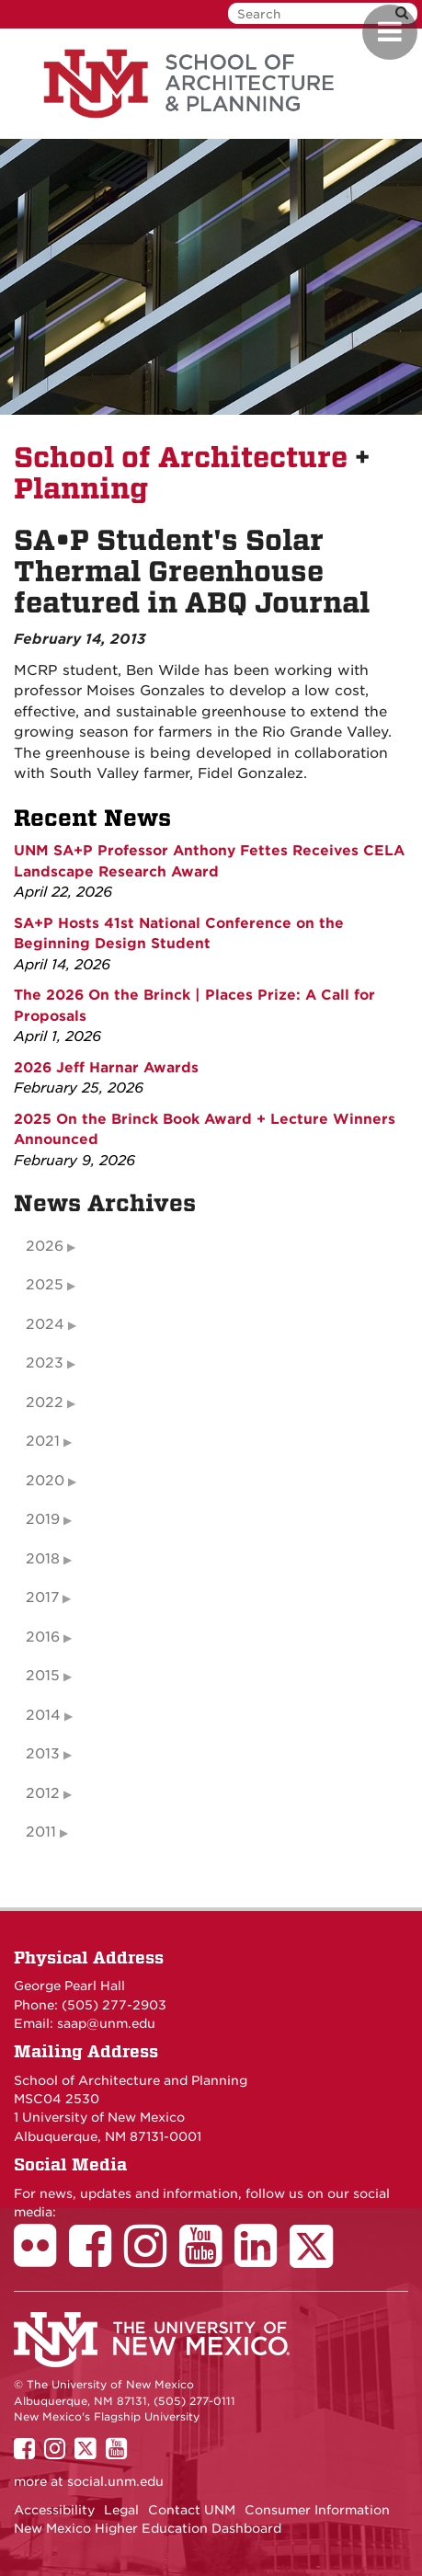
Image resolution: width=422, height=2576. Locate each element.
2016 (43, 1637)
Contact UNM (191, 2509)
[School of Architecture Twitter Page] (318, 2258)
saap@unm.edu (106, 2023)
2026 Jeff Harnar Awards (106, 1067)
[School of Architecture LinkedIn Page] (262, 2258)
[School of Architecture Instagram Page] (151, 2258)
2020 (45, 1480)
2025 (44, 1285)
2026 (44, 1246)
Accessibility (54, 2509)
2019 (43, 1519)
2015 (43, 1675)
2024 (45, 1324)
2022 (44, 1402)
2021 (43, 1441)
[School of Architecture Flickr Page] (41, 2258)
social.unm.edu (115, 2481)
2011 (41, 1832)
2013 (43, 1754)
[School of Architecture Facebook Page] (96, 2258)
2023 (44, 1363)
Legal (121, 2509)
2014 (43, 1715)
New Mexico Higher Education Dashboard (147, 2528)
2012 (43, 1793)
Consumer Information (317, 2509)
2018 (43, 1559)
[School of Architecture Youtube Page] (206, 2258)
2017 (42, 1597)
